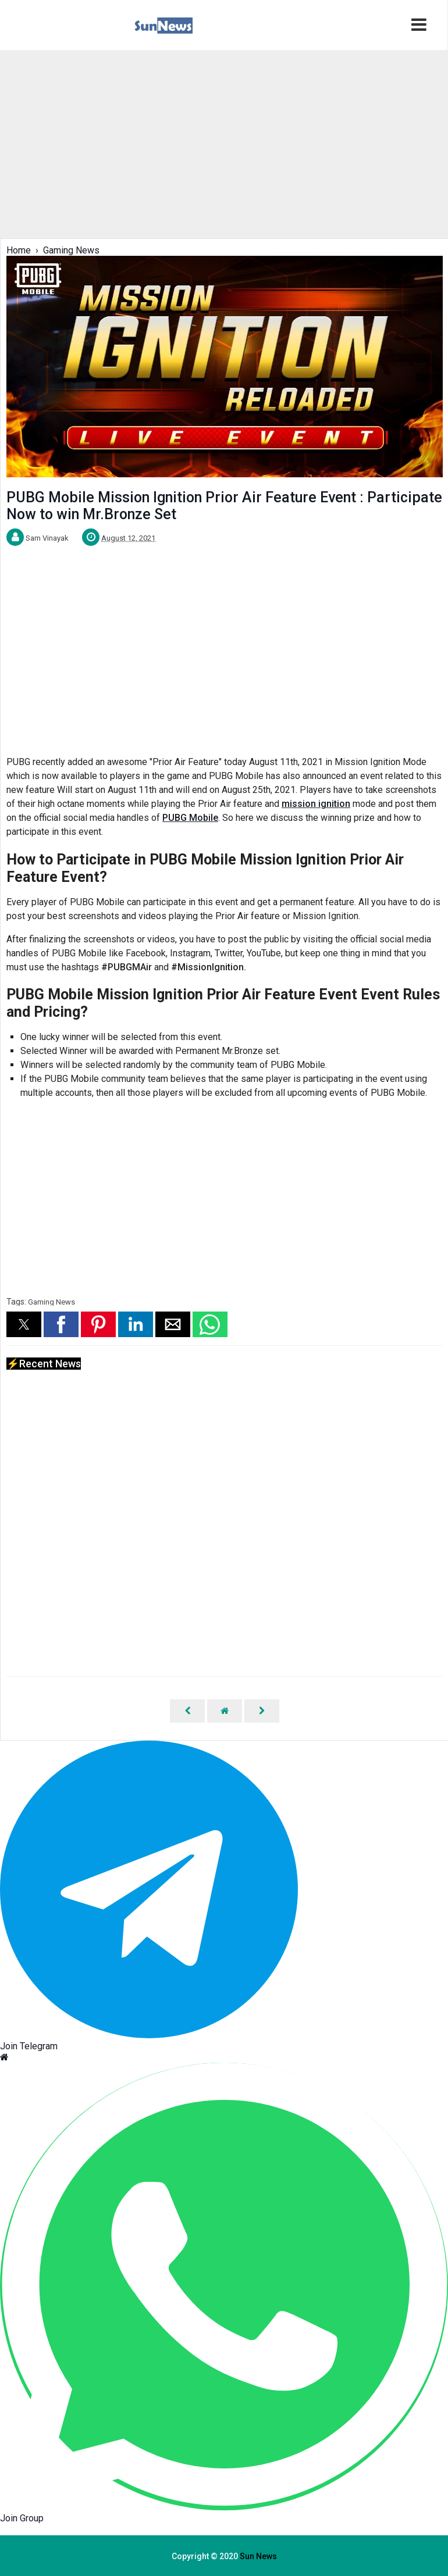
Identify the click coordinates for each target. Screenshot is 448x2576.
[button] (23, 1324)
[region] (223, 143)
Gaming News (51, 1302)
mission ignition (316, 803)
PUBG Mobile (190, 817)
